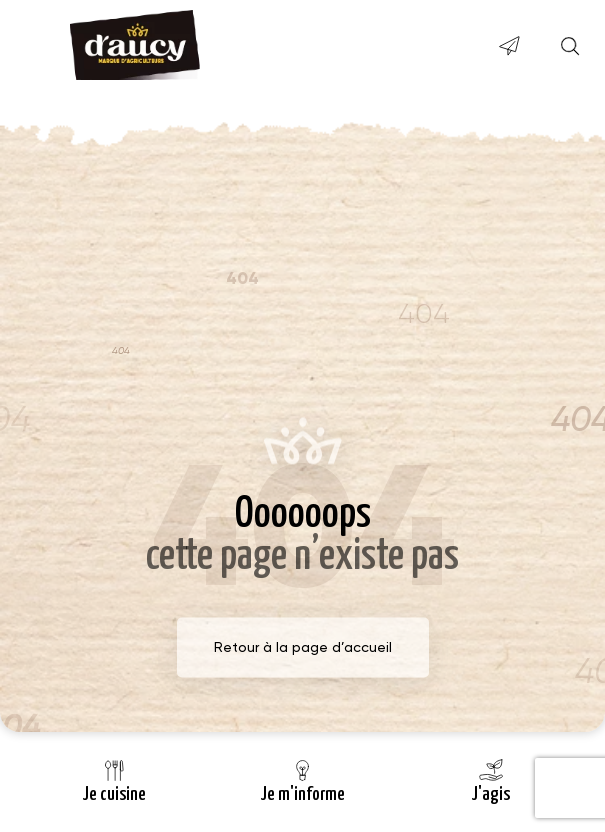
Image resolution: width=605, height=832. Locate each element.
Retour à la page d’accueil (303, 647)
